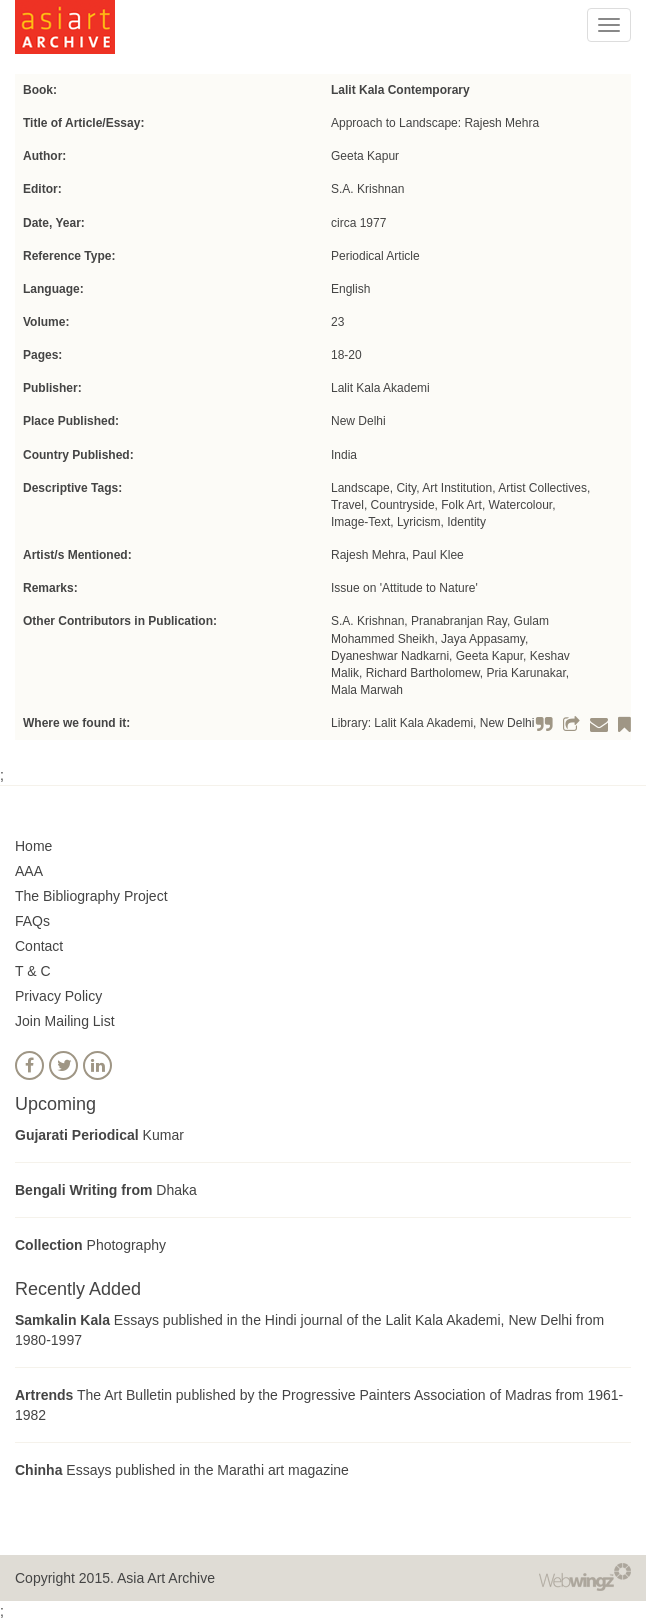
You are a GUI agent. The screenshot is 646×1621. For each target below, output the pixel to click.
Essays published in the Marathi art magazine (182, 1470)
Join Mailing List (65, 1021)
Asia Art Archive (166, 1578)
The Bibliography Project (91, 896)
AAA (29, 871)
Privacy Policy (58, 996)
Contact (39, 946)
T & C (33, 971)
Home (33, 846)
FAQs (32, 921)
